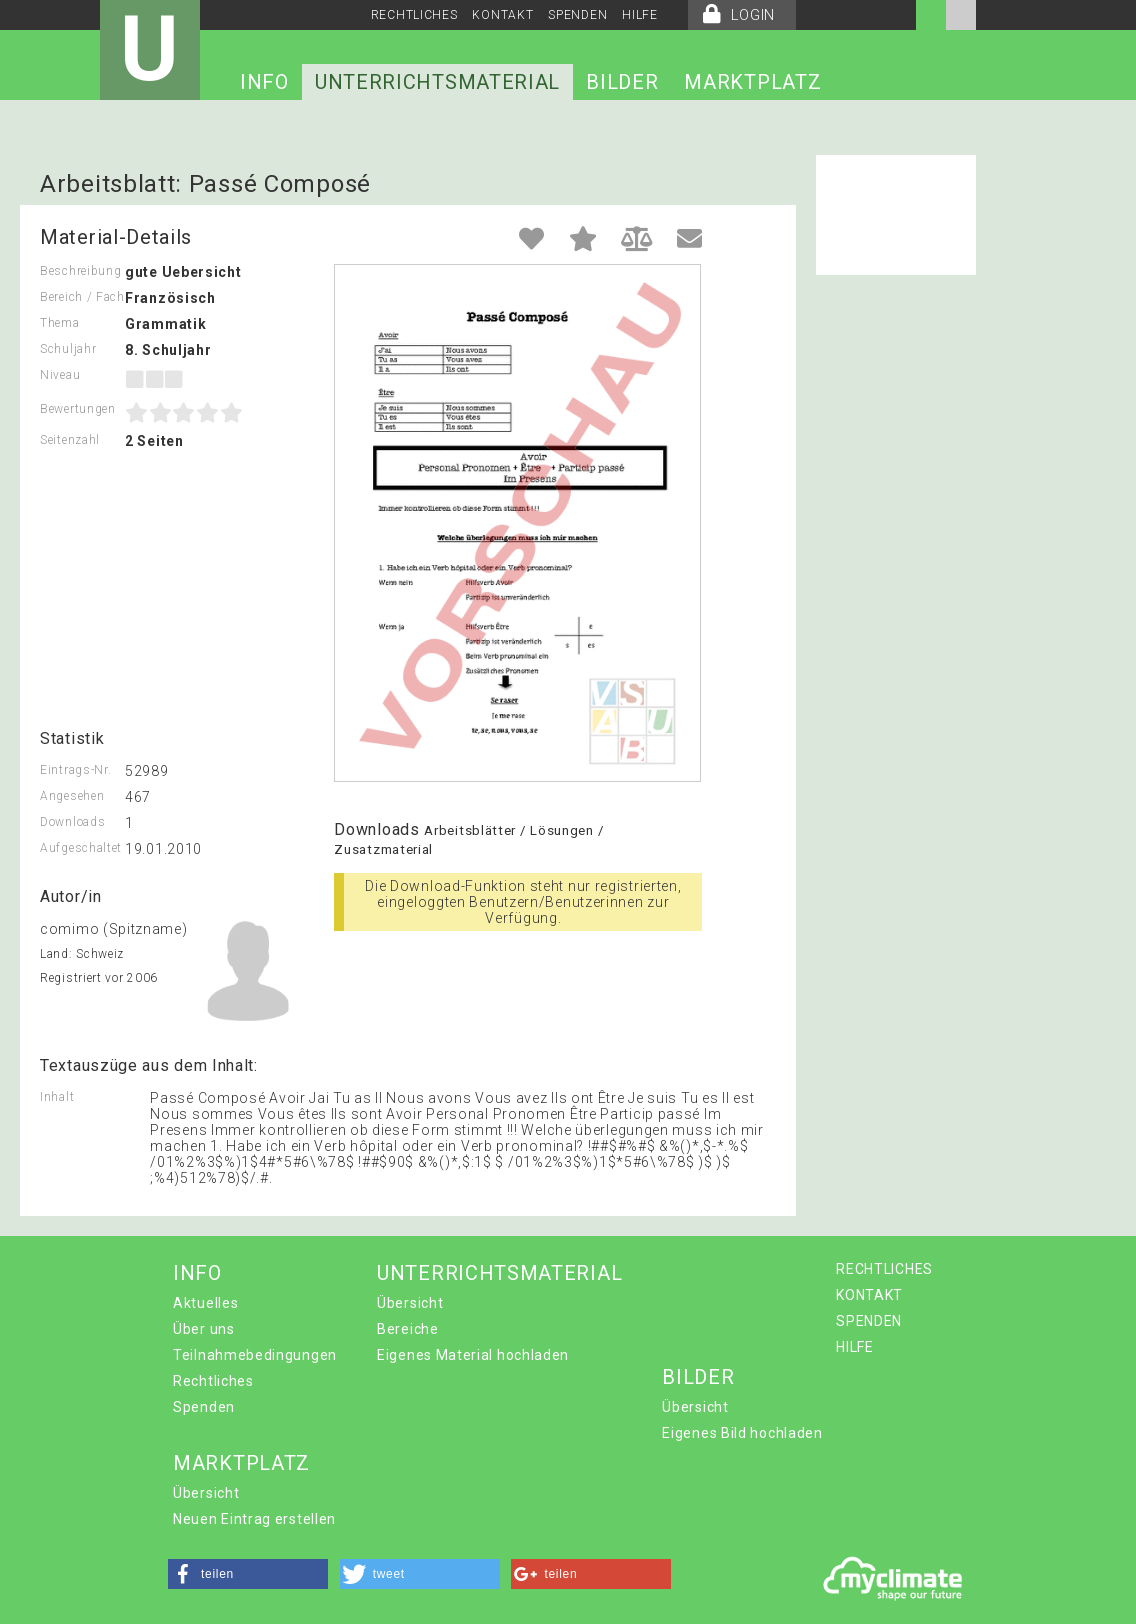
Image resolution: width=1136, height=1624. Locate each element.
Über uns (204, 1329)
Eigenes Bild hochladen (742, 1433)
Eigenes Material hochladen (473, 1355)
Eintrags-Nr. (75, 770)
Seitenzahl (70, 440)
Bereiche (408, 1329)
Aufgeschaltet (81, 848)
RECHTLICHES (414, 15)
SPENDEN (577, 15)
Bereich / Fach (82, 297)
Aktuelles (205, 1303)
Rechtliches (213, 1381)
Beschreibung (80, 271)
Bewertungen (78, 409)
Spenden (204, 1407)
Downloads (72, 822)
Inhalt (57, 1097)
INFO (264, 82)
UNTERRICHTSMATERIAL (437, 82)
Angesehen (72, 796)
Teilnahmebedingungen (255, 1355)
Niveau (60, 375)
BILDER (622, 82)
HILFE (640, 15)
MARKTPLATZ (752, 82)
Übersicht (410, 1303)
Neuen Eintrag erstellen (254, 1519)
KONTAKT (502, 15)
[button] (248, 1574)
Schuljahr (68, 349)
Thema (60, 323)
